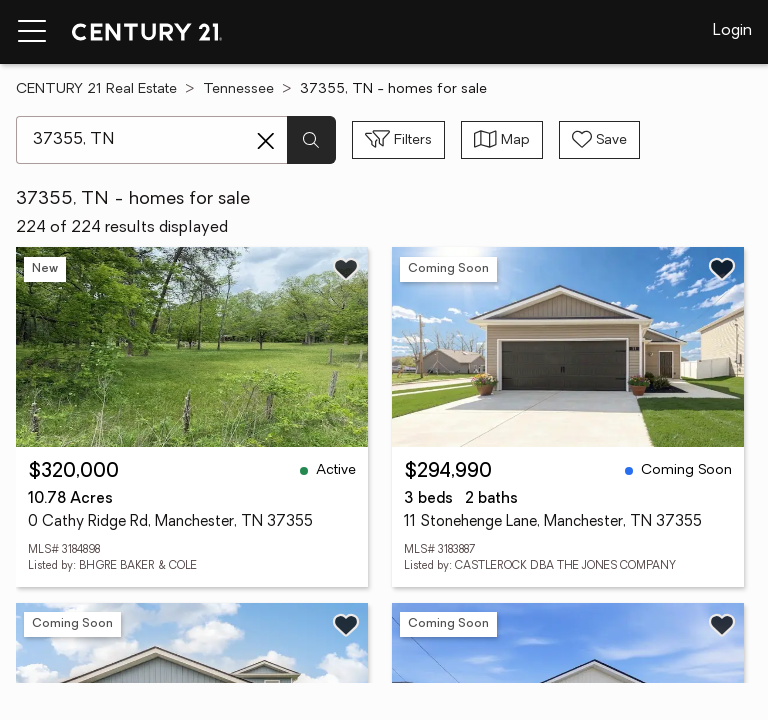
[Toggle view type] (502, 140)
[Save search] (599, 140)
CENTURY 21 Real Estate (96, 89)
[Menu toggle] (32, 32)
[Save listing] (346, 269)
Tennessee (238, 89)
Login (732, 31)
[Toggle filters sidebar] (398, 140)
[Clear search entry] (266, 141)
